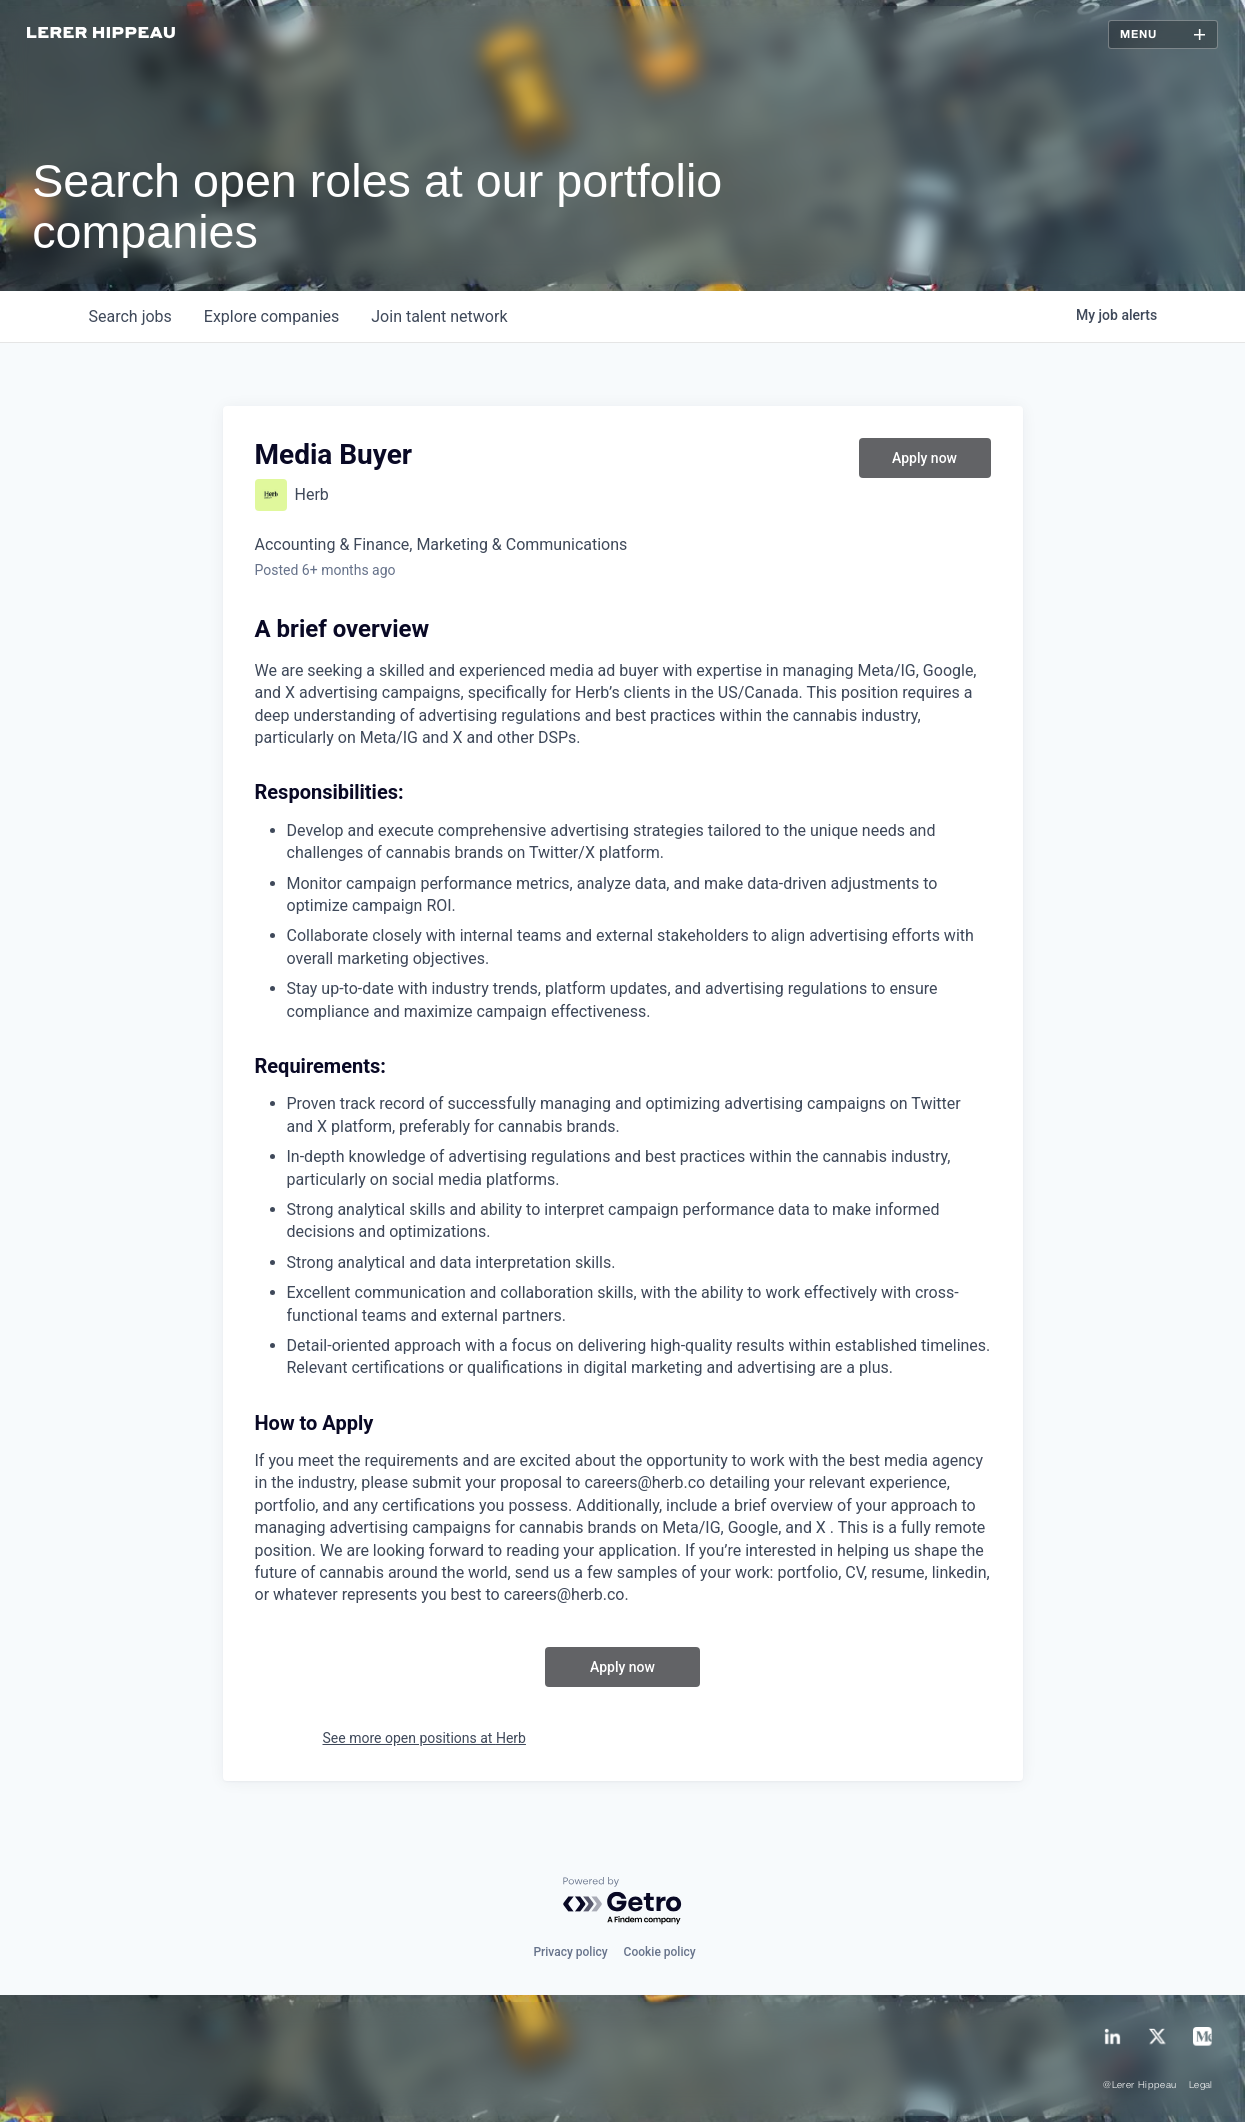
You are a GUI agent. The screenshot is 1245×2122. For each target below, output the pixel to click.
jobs (130, 316)
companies (271, 316)
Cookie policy (660, 1952)
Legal (1201, 2085)
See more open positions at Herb (424, 1738)
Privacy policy (570, 1952)
